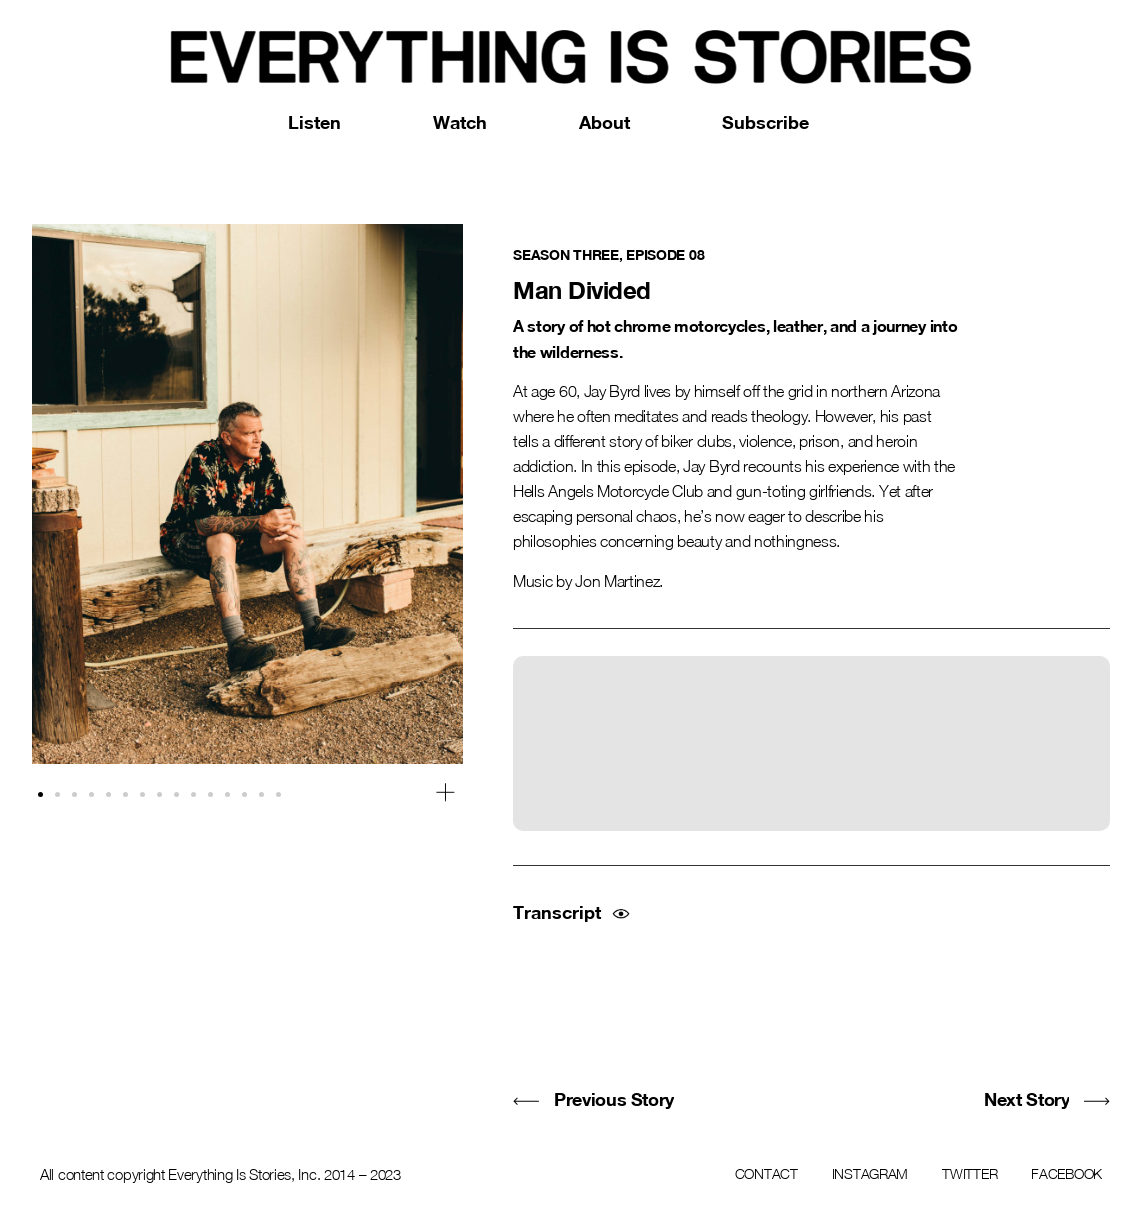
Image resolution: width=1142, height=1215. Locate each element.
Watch (460, 122)
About (604, 122)
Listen (314, 122)
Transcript (557, 912)
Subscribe (765, 122)
